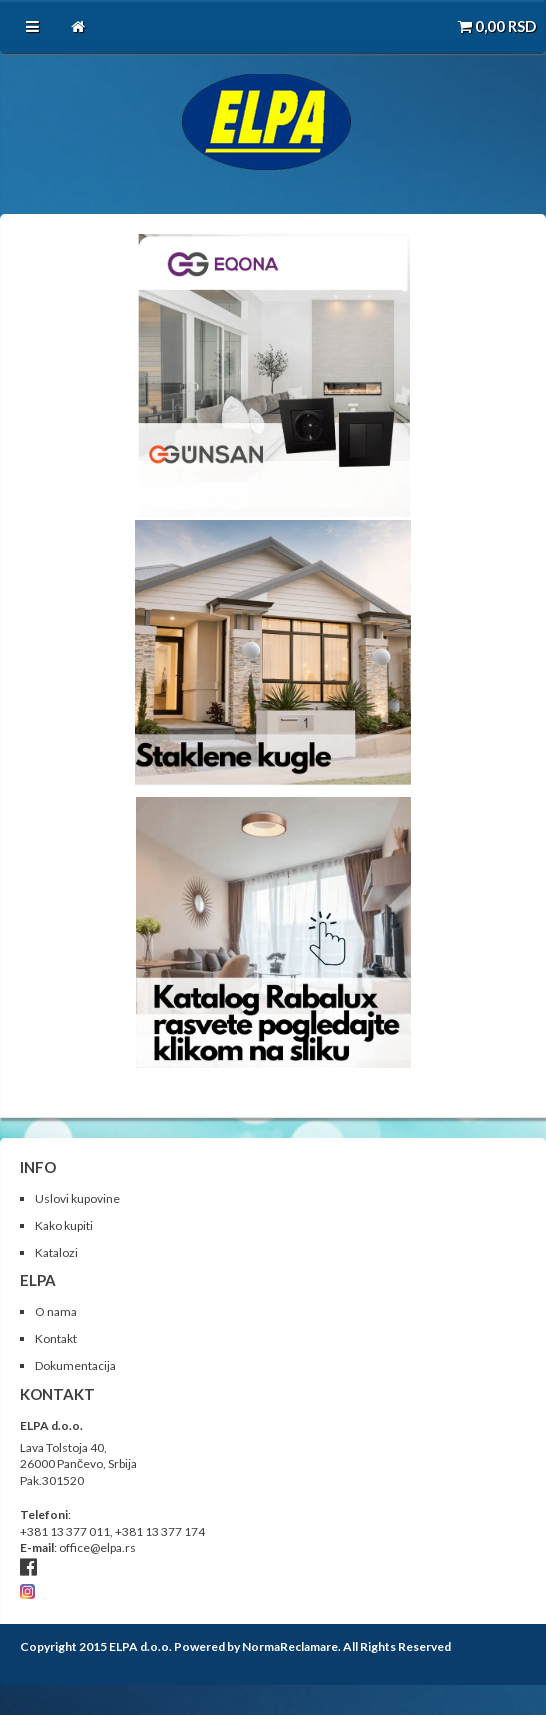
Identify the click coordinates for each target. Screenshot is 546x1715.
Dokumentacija (75, 1365)
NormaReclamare (290, 1646)
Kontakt (56, 1338)
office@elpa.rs (97, 1547)
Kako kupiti (64, 1225)
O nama (56, 1311)
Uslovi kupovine (77, 1198)
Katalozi (56, 1252)
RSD (497, 26)
